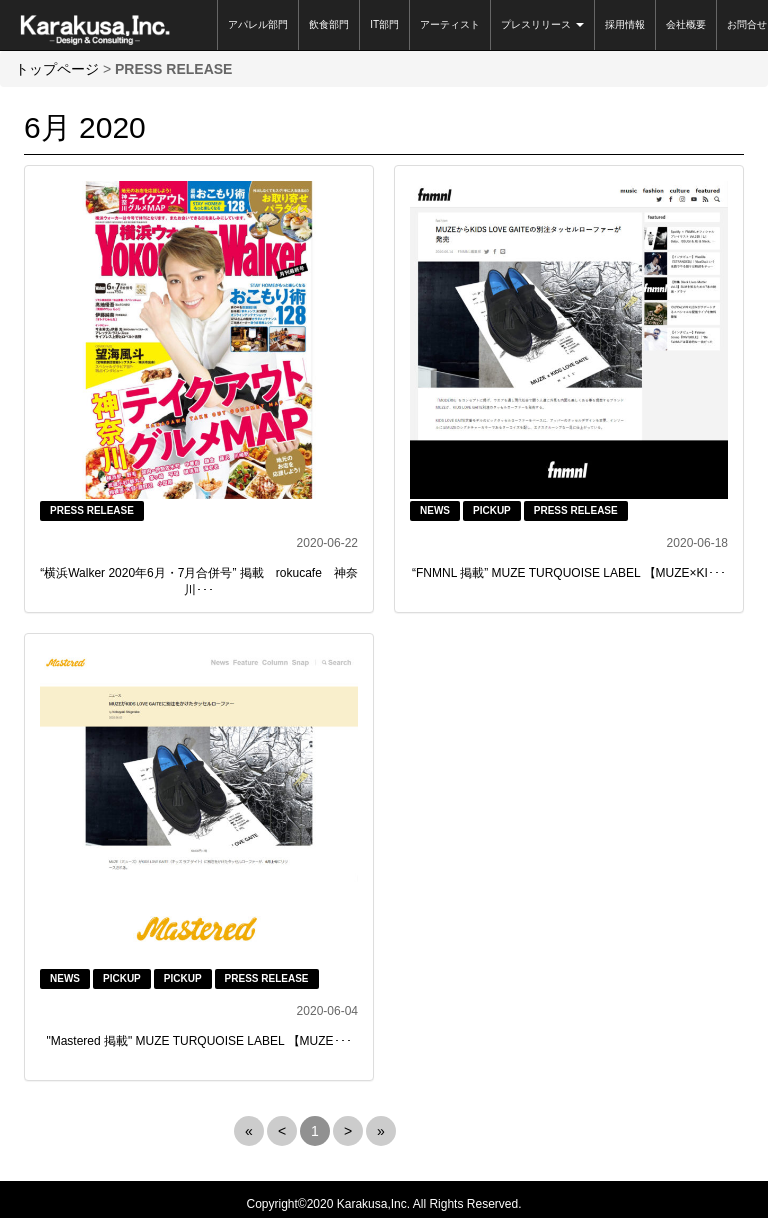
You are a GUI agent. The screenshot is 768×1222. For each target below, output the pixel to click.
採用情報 (625, 24)
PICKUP (492, 510)
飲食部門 (329, 24)
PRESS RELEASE (92, 510)
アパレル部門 (258, 24)
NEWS (435, 510)
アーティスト (450, 24)
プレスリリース (542, 24)
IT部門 (384, 24)
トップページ (57, 69)
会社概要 (686, 24)
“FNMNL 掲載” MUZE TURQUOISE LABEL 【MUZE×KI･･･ (569, 573)
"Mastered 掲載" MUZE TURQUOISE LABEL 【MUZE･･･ (198, 1041)
